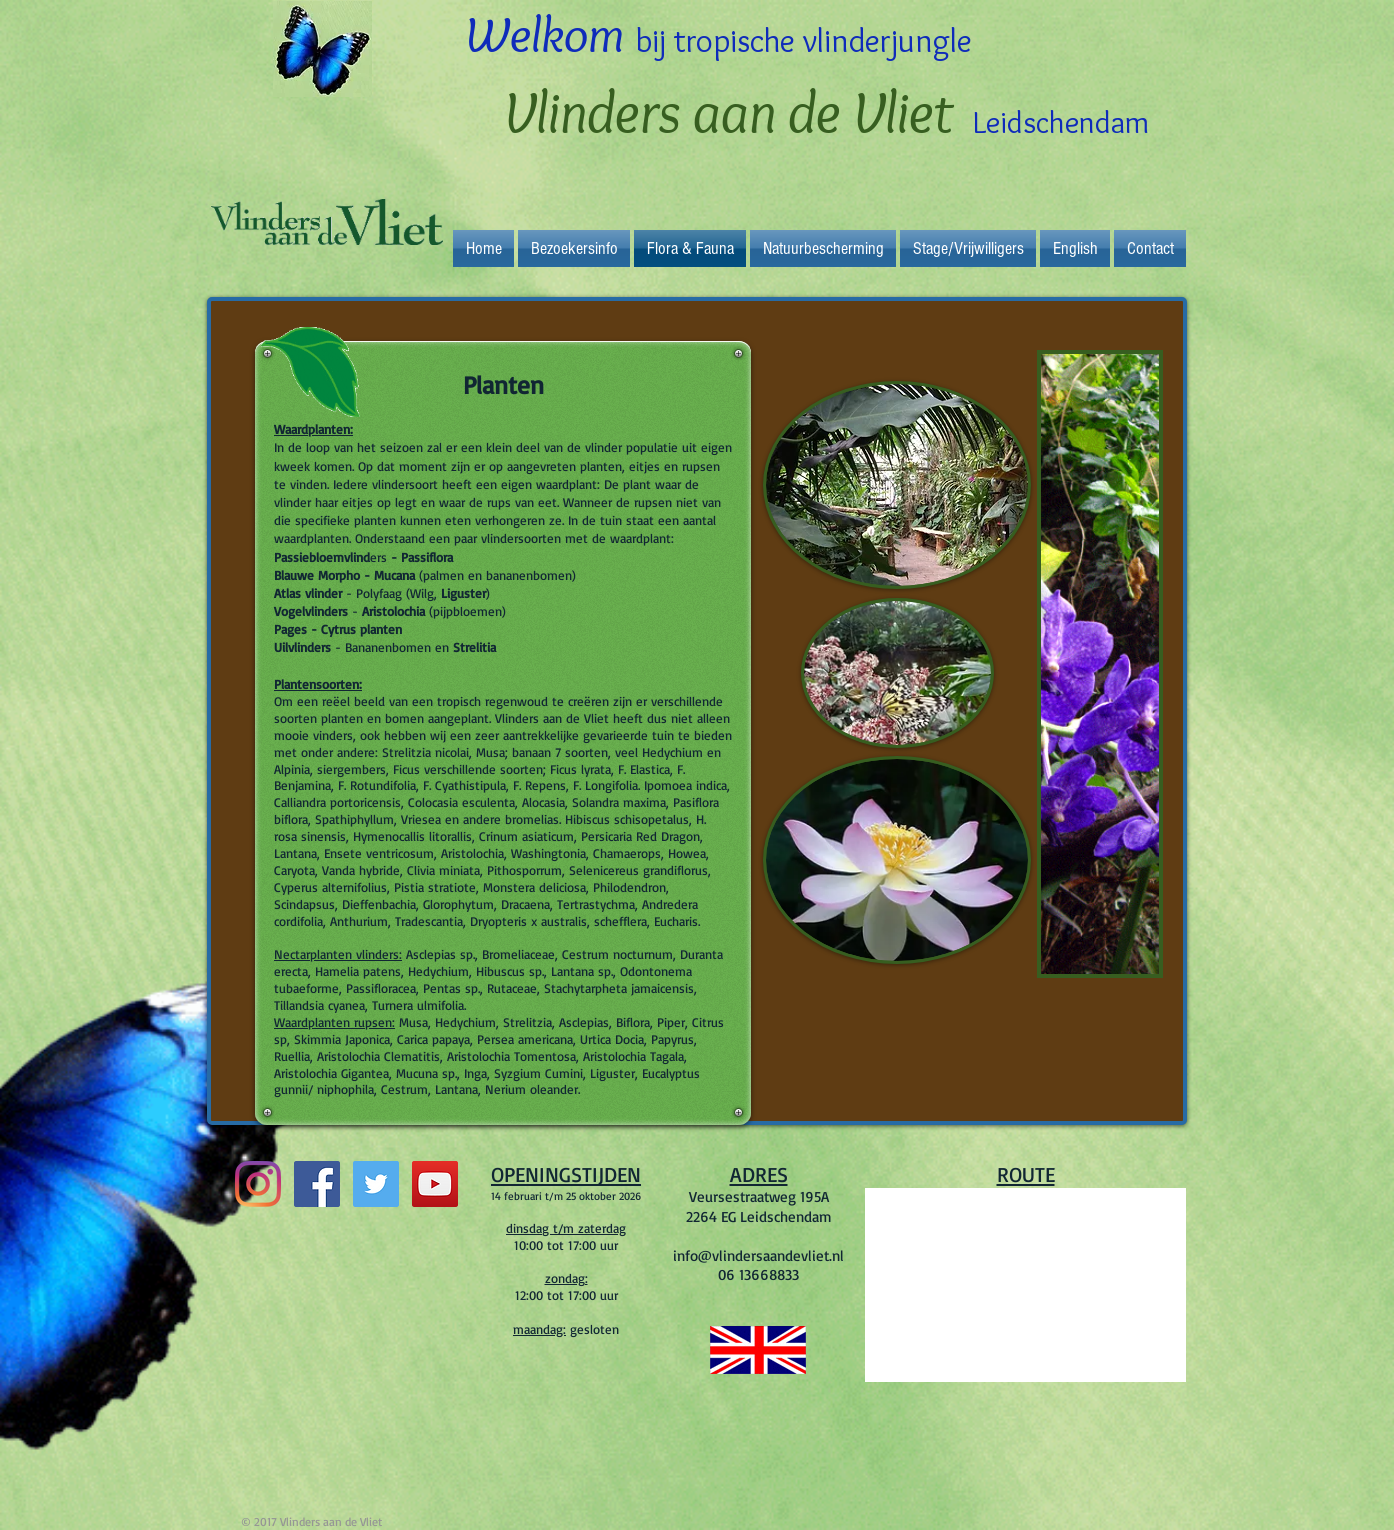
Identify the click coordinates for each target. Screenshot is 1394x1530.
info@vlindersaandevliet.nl (758, 1255)
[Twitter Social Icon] (376, 1184)
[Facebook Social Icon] (317, 1184)
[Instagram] (258, 1184)
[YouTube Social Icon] (435, 1184)
